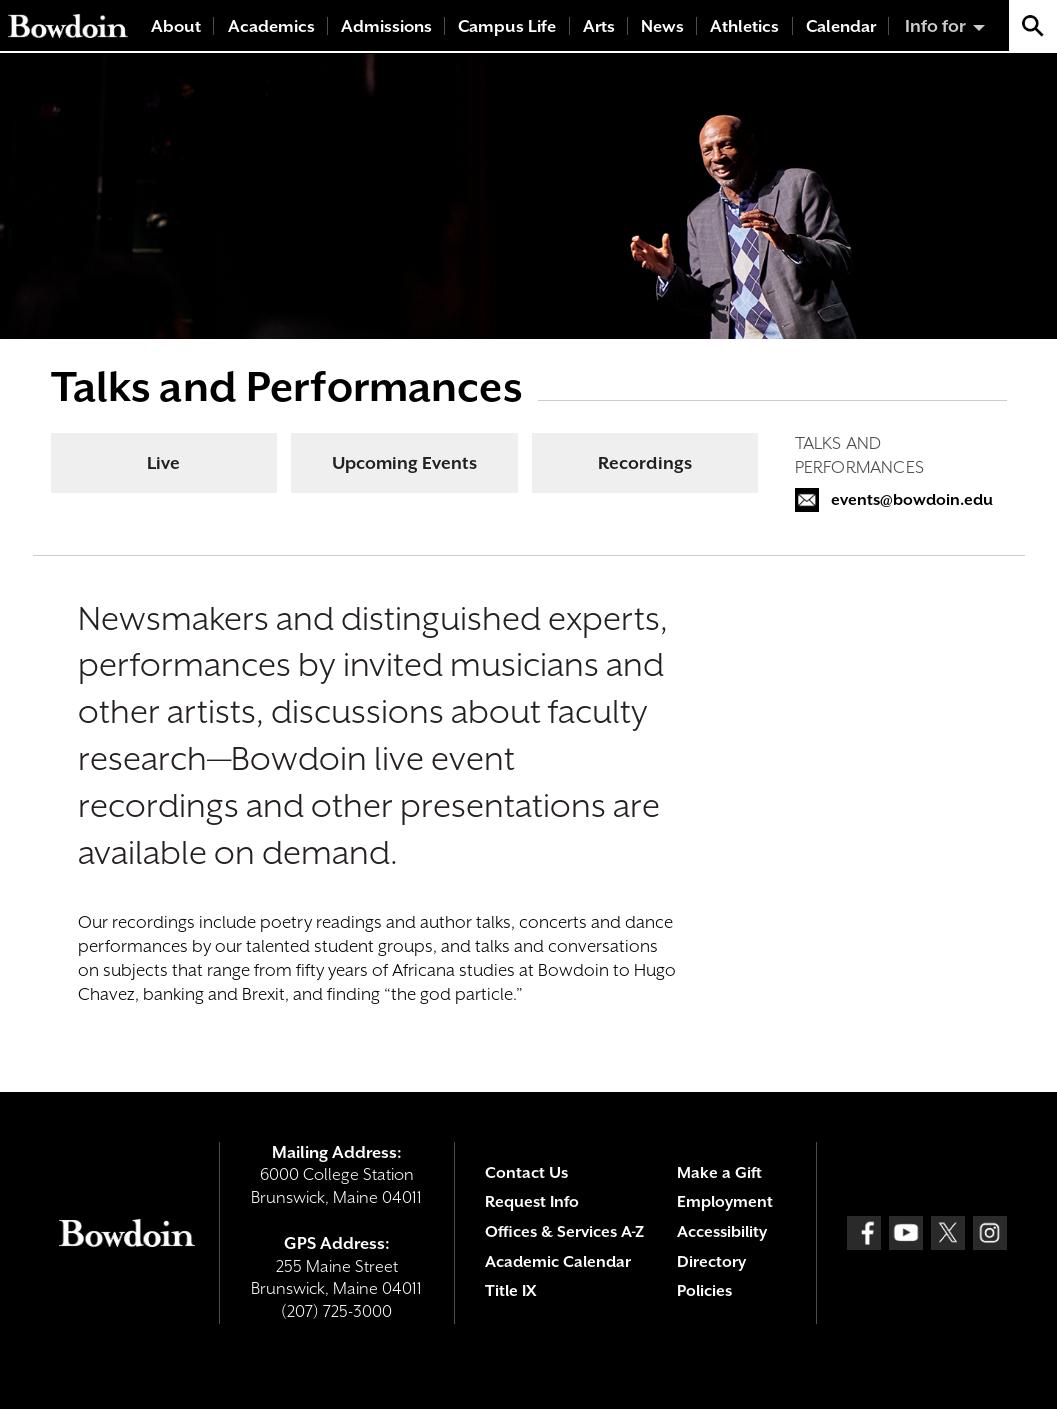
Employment (725, 1202)
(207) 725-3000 (336, 1311)
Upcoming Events (404, 463)
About (176, 26)
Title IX (510, 1291)
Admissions (386, 26)
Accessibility (722, 1232)
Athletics (744, 26)
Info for (935, 26)
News (662, 26)
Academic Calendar (558, 1262)
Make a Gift (719, 1173)
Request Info (532, 1202)
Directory (711, 1262)
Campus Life (507, 26)
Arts (599, 26)
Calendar (841, 26)
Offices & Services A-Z (564, 1232)
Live (163, 463)
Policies (704, 1291)
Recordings (645, 463)
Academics (271, 26)
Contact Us (526, 1173)
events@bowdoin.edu (912, 500)
